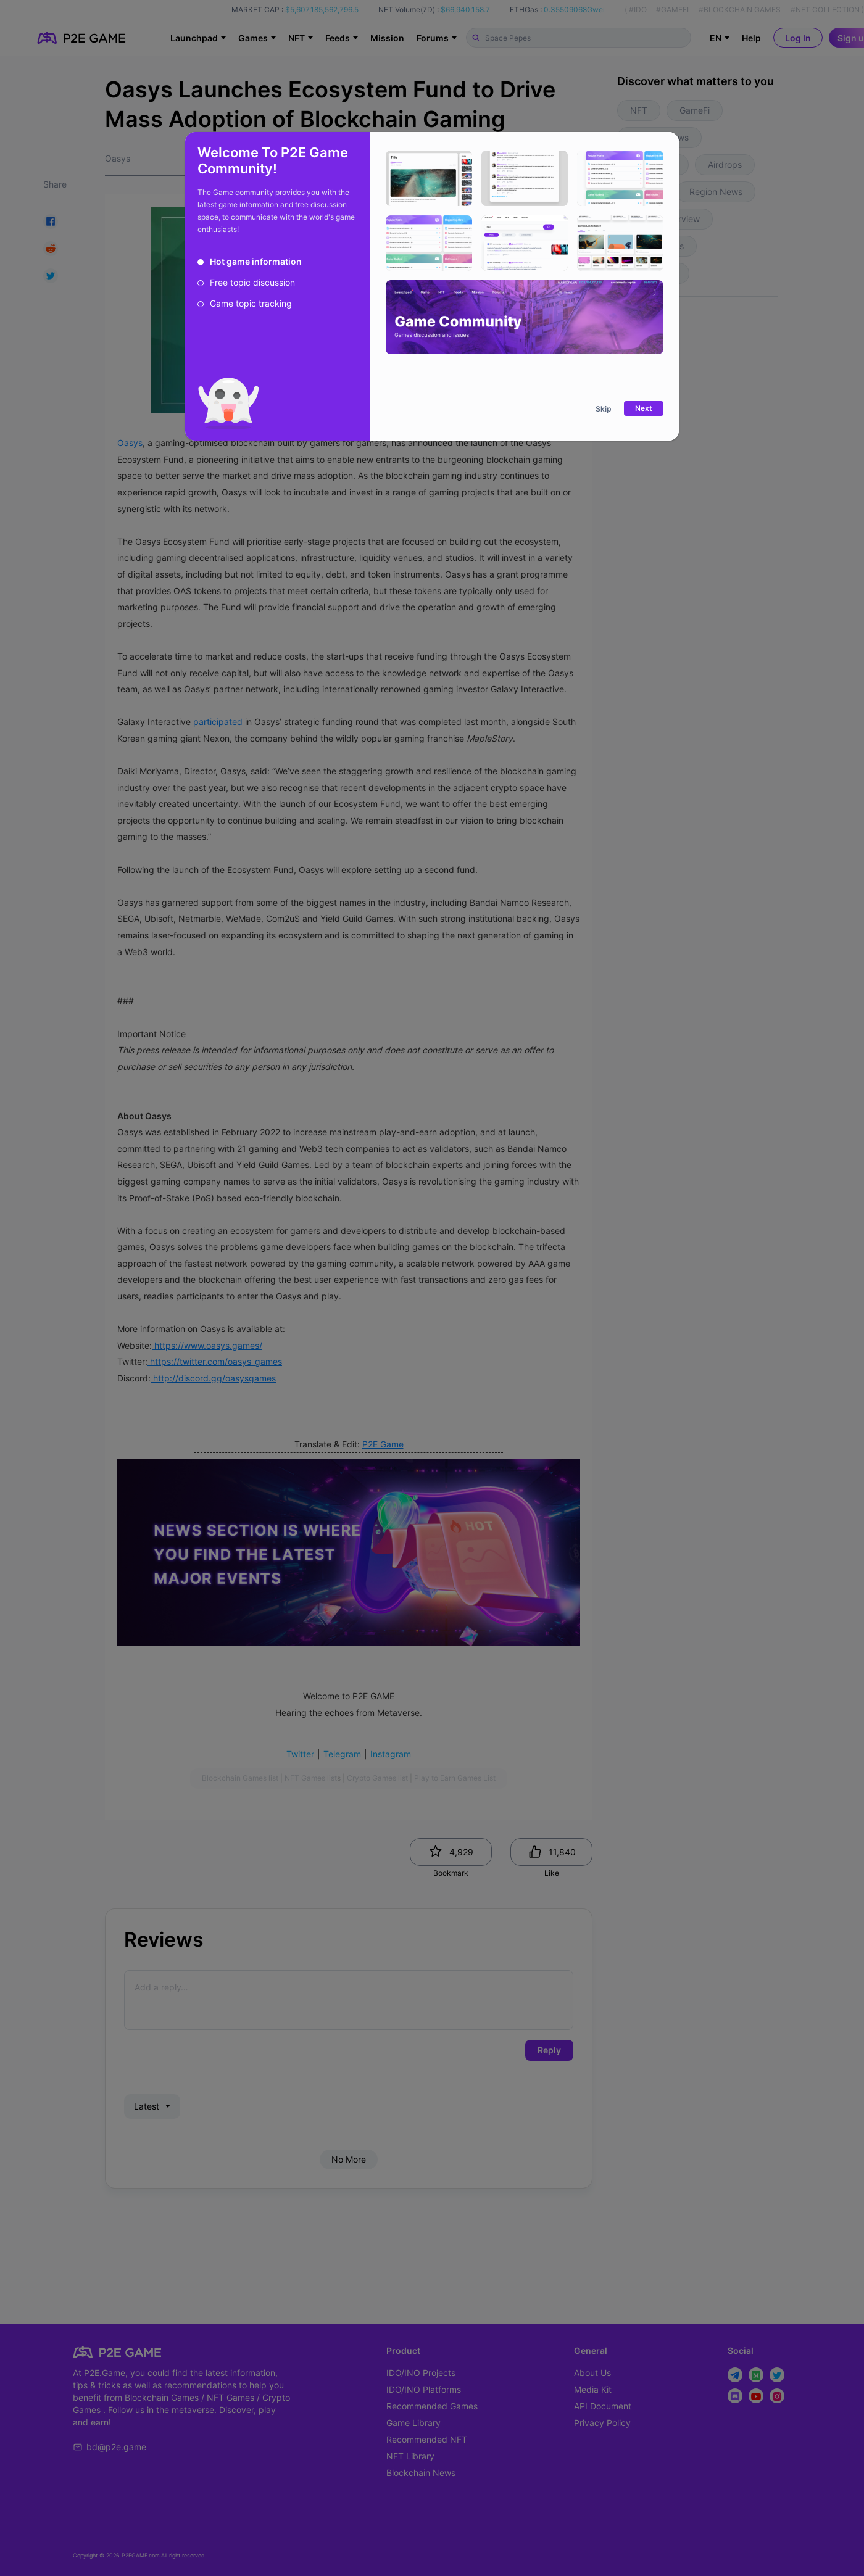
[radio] (249, 261)
